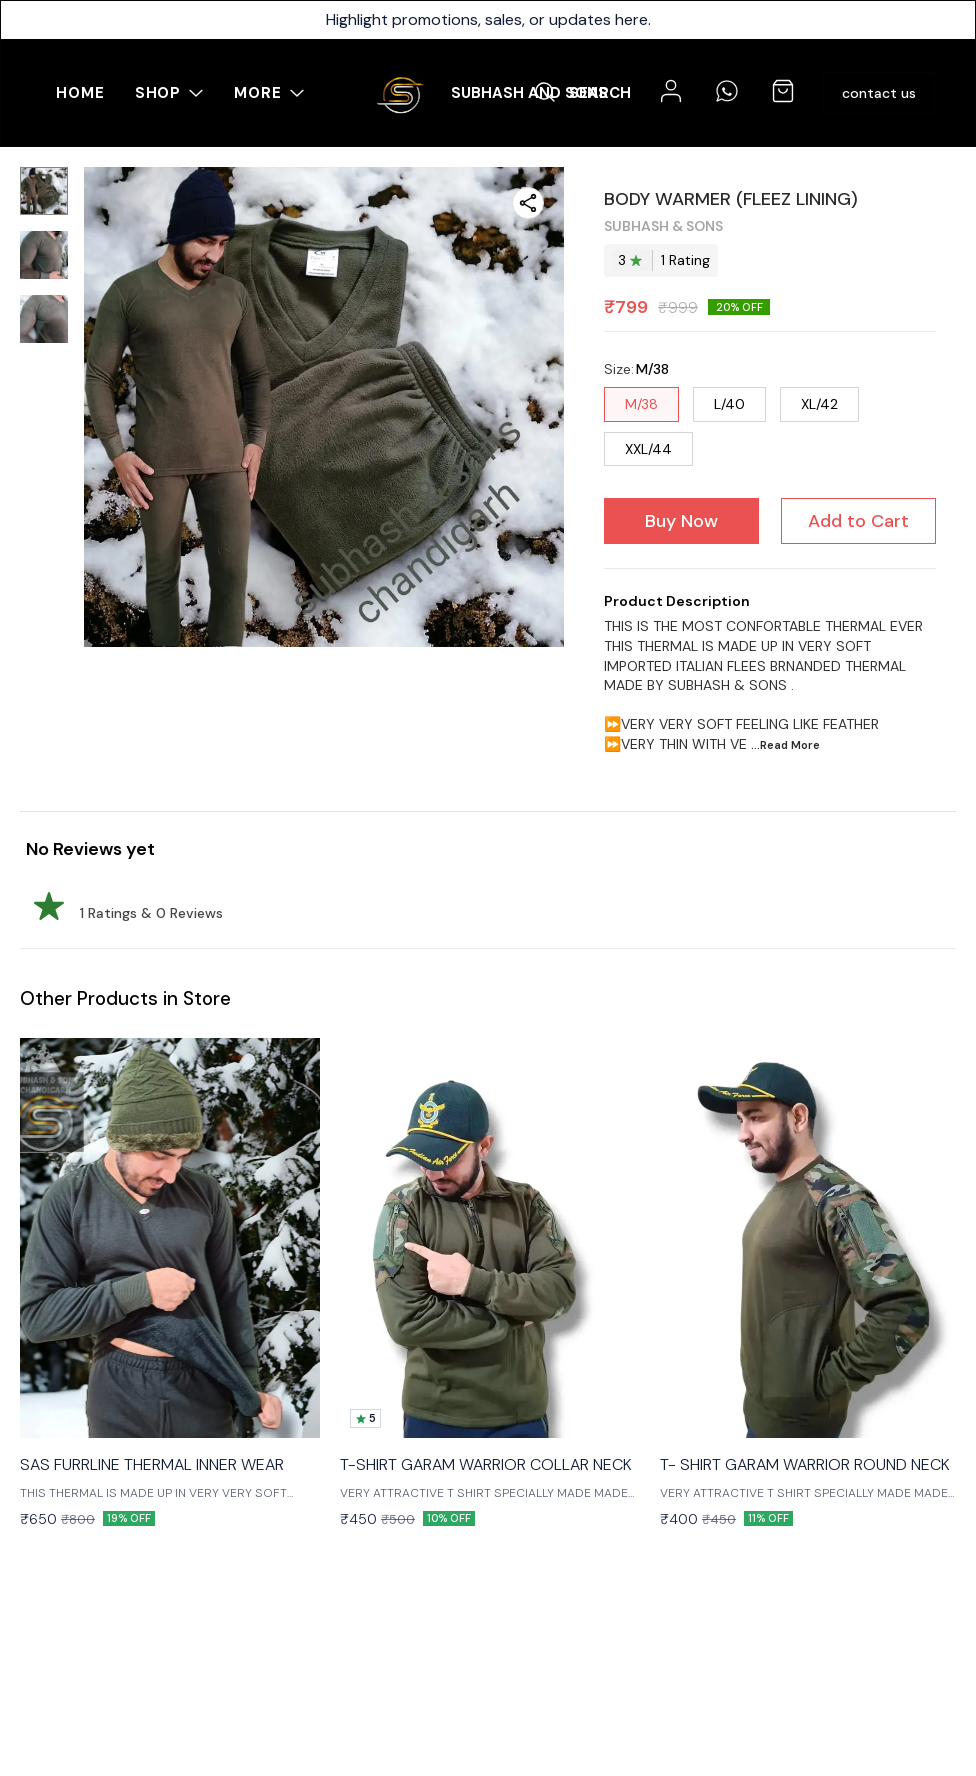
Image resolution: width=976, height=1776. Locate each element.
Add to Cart (858, 521)
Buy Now (681, 521)
